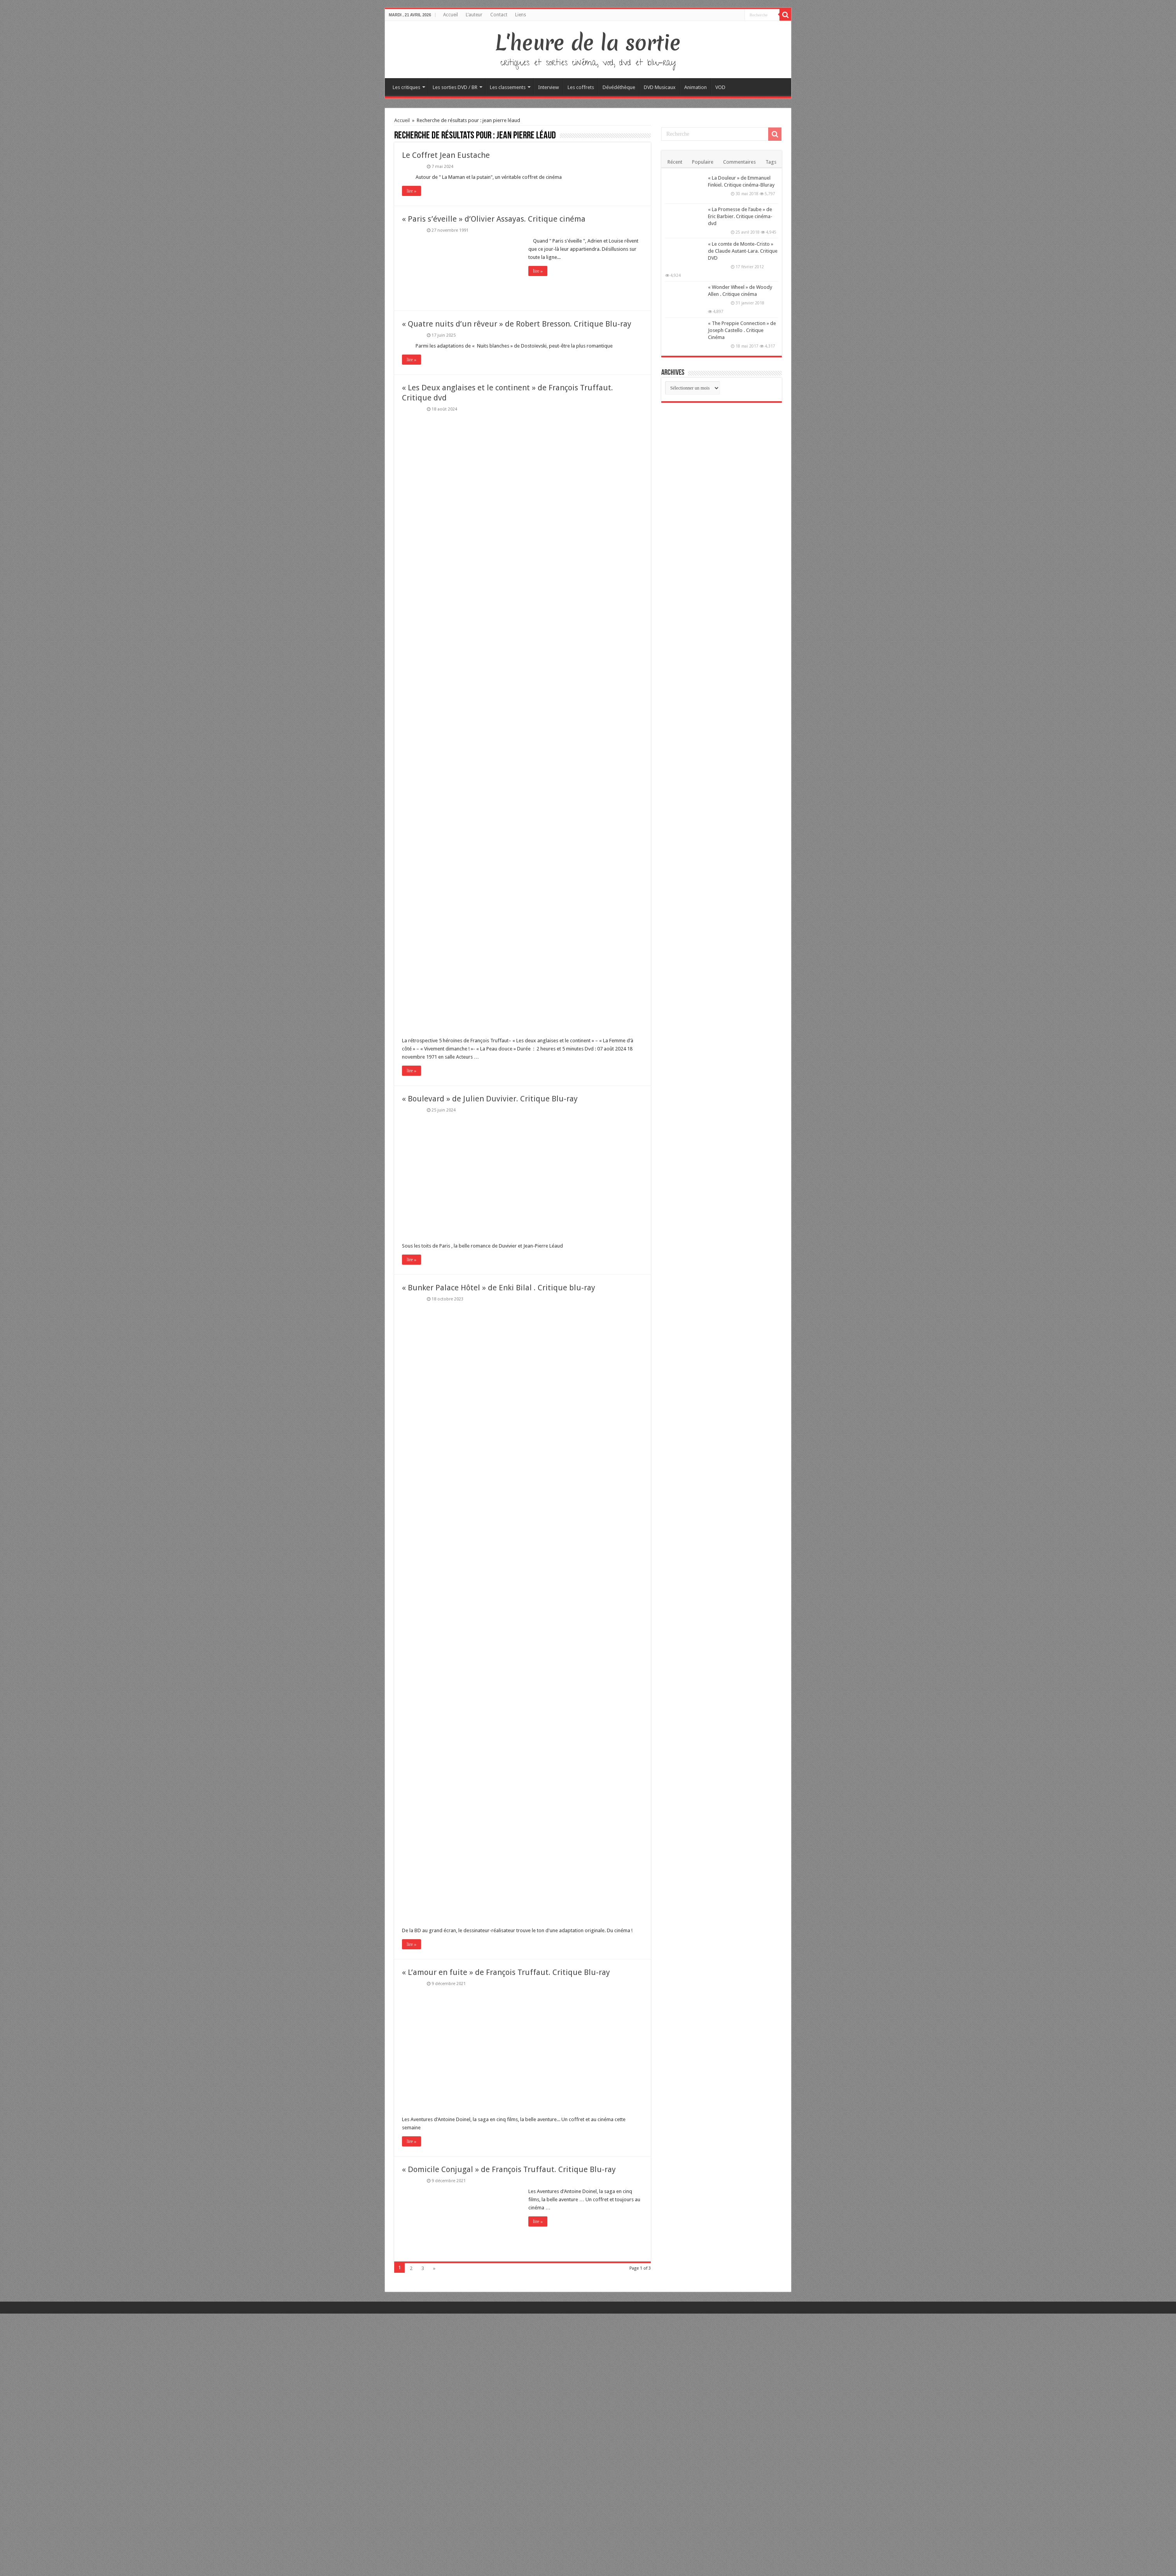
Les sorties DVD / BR (455, 87)
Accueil (450, 14)
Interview (548, 87)
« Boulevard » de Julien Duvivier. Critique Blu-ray (490, 1098)
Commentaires (739, 162)
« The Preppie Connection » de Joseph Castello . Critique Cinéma (742, 330)
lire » (411, 191)
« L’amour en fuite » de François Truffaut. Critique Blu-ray (506, 1972)
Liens (520, 14)
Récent (675, 162)
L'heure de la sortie (588, 43)
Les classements (508, 87)
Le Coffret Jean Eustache (446, 155)
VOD (720, 87)
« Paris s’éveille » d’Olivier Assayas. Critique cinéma (493, 219)
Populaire (702, 162)
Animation (695, 87)
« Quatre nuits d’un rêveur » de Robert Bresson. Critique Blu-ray (516, 324)
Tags (770, 162)
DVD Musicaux (660, 87)
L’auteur (474, 14)
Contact (498, 14)
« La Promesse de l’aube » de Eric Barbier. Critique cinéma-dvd (740, 216)
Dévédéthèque (619, 87)
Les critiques (406, 87)
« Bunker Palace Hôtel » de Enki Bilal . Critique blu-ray (498, 1287)
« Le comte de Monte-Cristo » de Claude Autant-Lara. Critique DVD (743, 251)
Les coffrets (581, 87)
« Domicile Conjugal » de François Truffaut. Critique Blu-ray (509, 2169)
